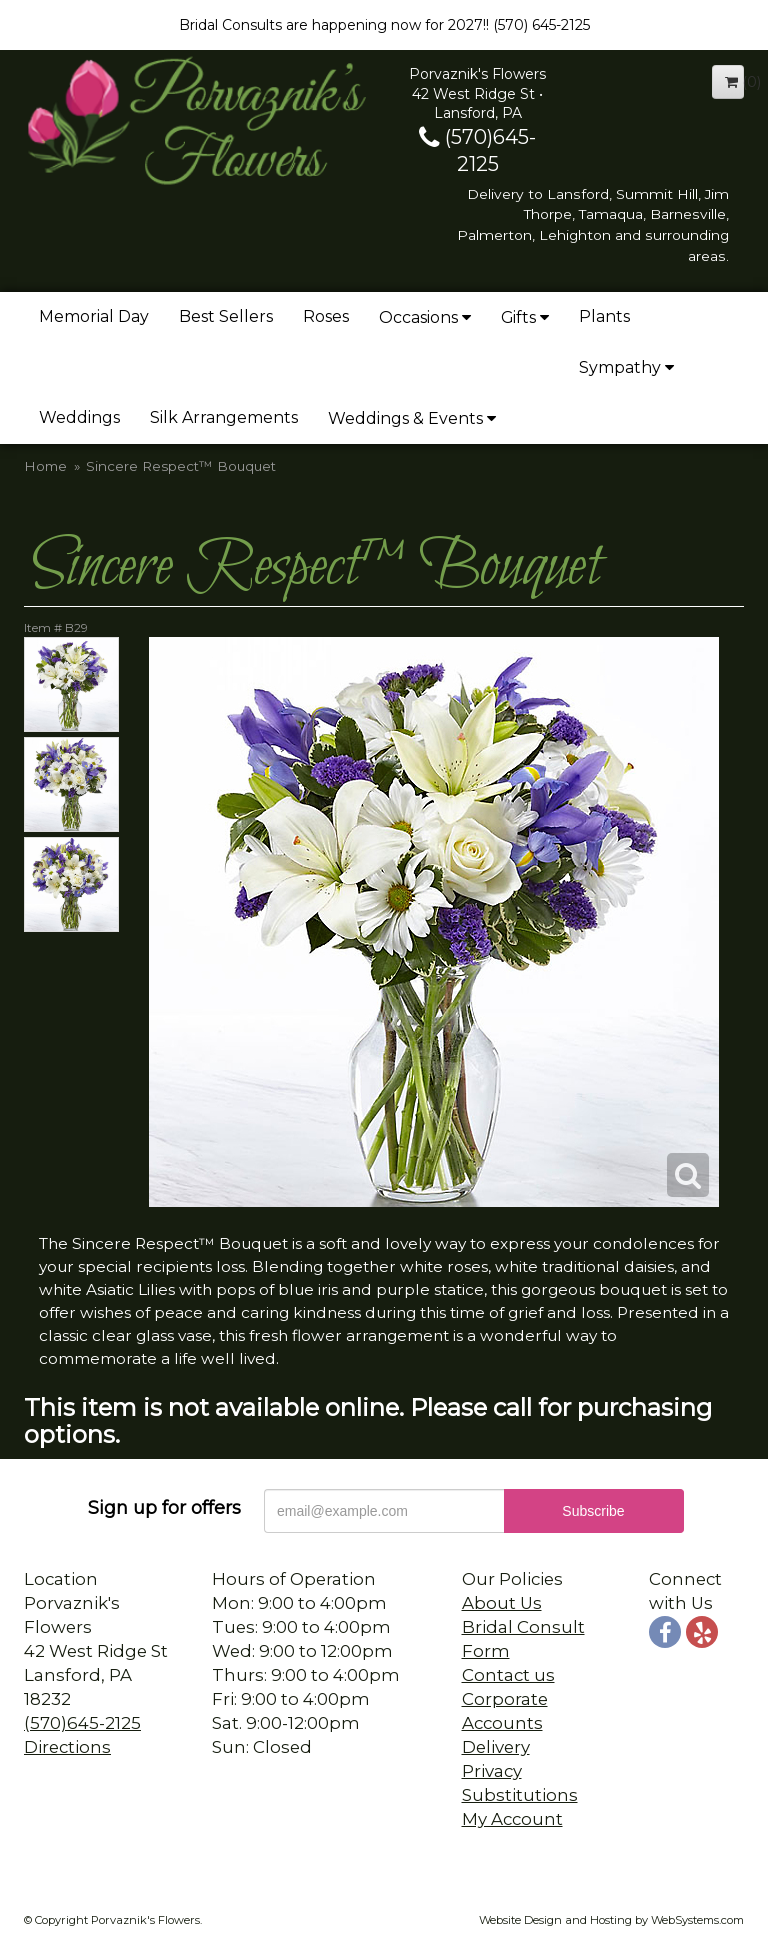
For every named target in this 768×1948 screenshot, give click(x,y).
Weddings (79, 417)
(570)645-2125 (82, 1723)
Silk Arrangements (224, 417)
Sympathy (620, 367)
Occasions (418, 317)
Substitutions (520, 1795)
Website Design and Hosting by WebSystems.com (611, 1920)
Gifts (518, 317)
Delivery (496, 1747)
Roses (326, 316)
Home (45, 466)
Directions (67, 1747)
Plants (604, 316)
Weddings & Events (405, 418)
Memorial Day (94, 316)
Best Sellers (226, 316)
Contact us (508, 1675)
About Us (502, 1603)
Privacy (492, 1771)
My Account (512, 1819)
